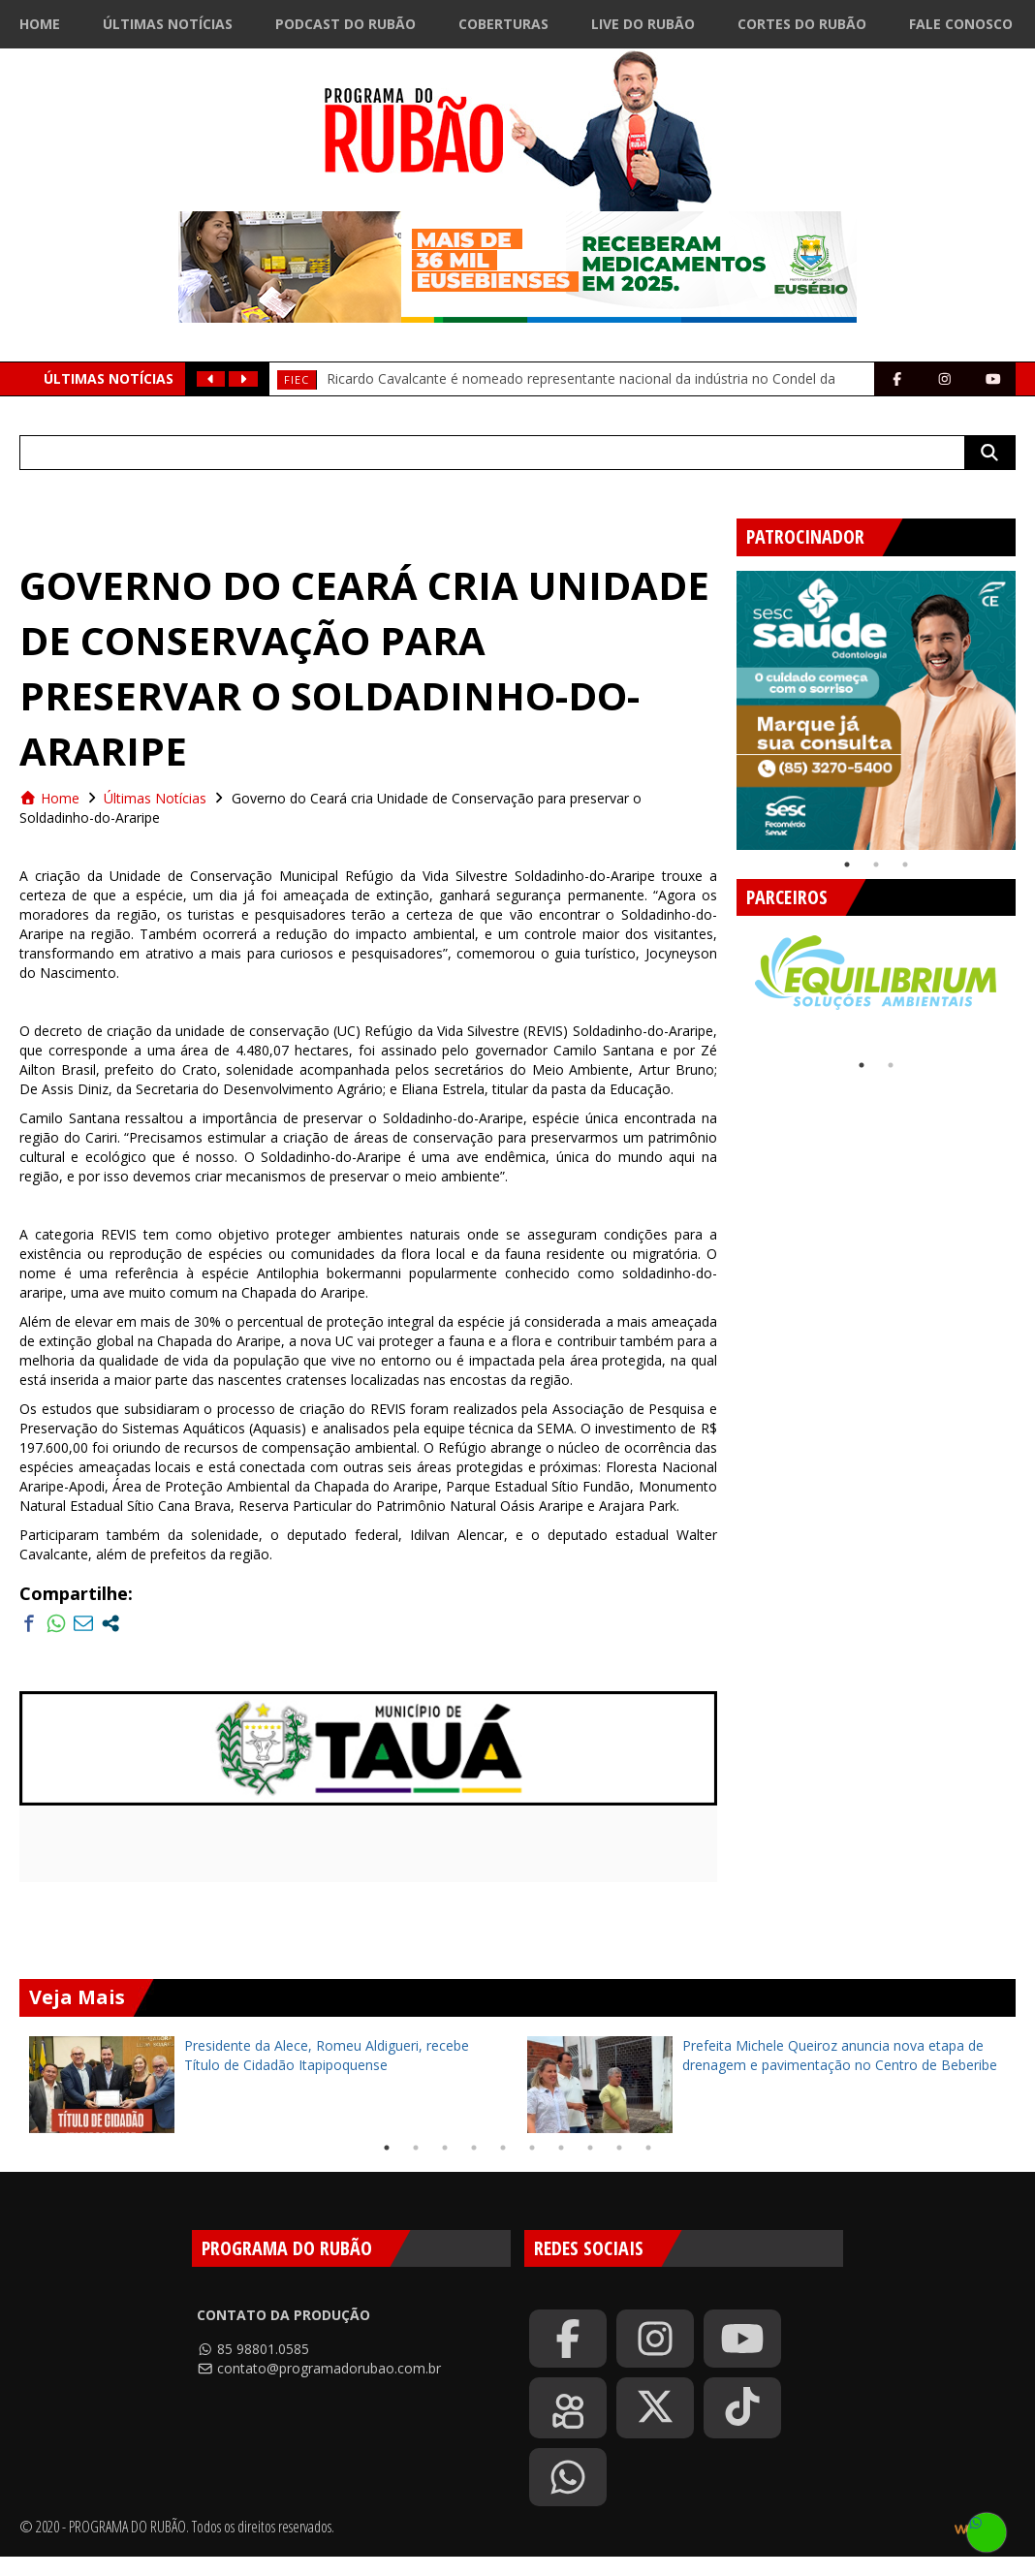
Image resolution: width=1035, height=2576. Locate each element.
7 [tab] (561, 2147)
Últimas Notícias (168, 24)
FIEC (296, 379)
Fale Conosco (961, 24)
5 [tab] (503, 2147)
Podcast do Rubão (345, 24)
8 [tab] (590, 2147)
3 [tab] (905, 864)
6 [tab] (532, 2147)
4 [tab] (474, 2147)
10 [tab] (648, 2147)
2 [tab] (876, 864)
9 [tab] (619, 2147)
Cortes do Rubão (801, 24)
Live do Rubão (643, 24)
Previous (722, 702)
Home (39, 24)
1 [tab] (847, 864)
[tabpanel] (876, 710)
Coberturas (503, 24)
